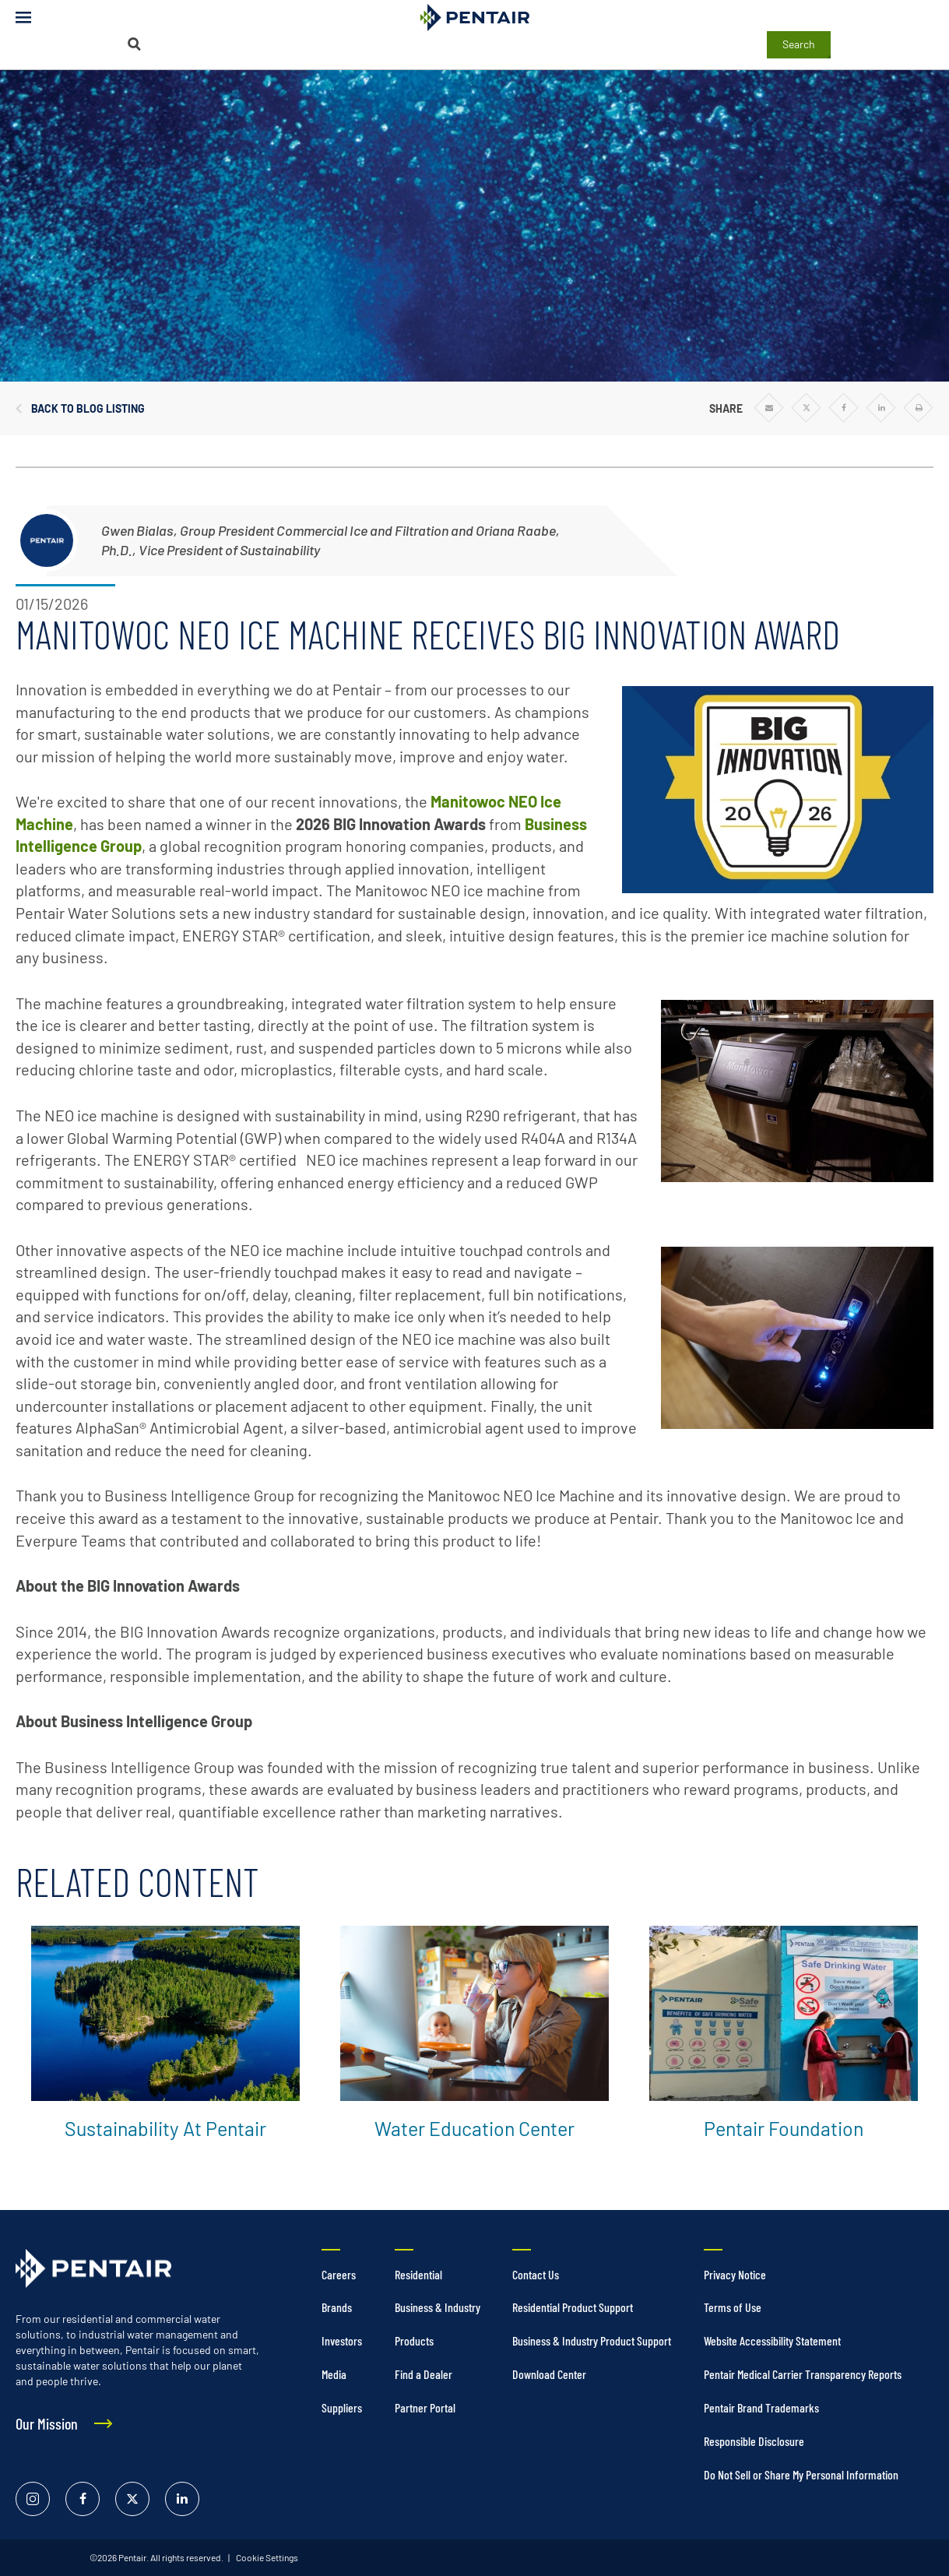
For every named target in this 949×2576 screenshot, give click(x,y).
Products (414, 2340)
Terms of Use (732, 2307)
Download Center (549, 2374)
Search (798, 44)
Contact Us (535, 2274)
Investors (342, 2340)
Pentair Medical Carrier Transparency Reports (803, 2374)
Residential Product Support (572, 2307)
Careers (339, 2274)
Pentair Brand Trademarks (761, 2407)
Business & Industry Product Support (591, 2340)
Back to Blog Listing (88, 408)
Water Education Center (474, 2128)
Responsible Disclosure (754, 2440)
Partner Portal (425, 2407)
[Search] (134, 44)
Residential (418, 2274)
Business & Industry (437, 2307)
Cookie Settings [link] (266, 2557)
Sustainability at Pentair (165, 2128)
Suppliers (342, 2407)
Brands (337, 2307)
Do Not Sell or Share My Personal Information (801, 2474)
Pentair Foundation (783, 2128)
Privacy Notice (735, 2274)
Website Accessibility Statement (772, 2340)
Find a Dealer (423, 2374)
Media (334, 2374)
